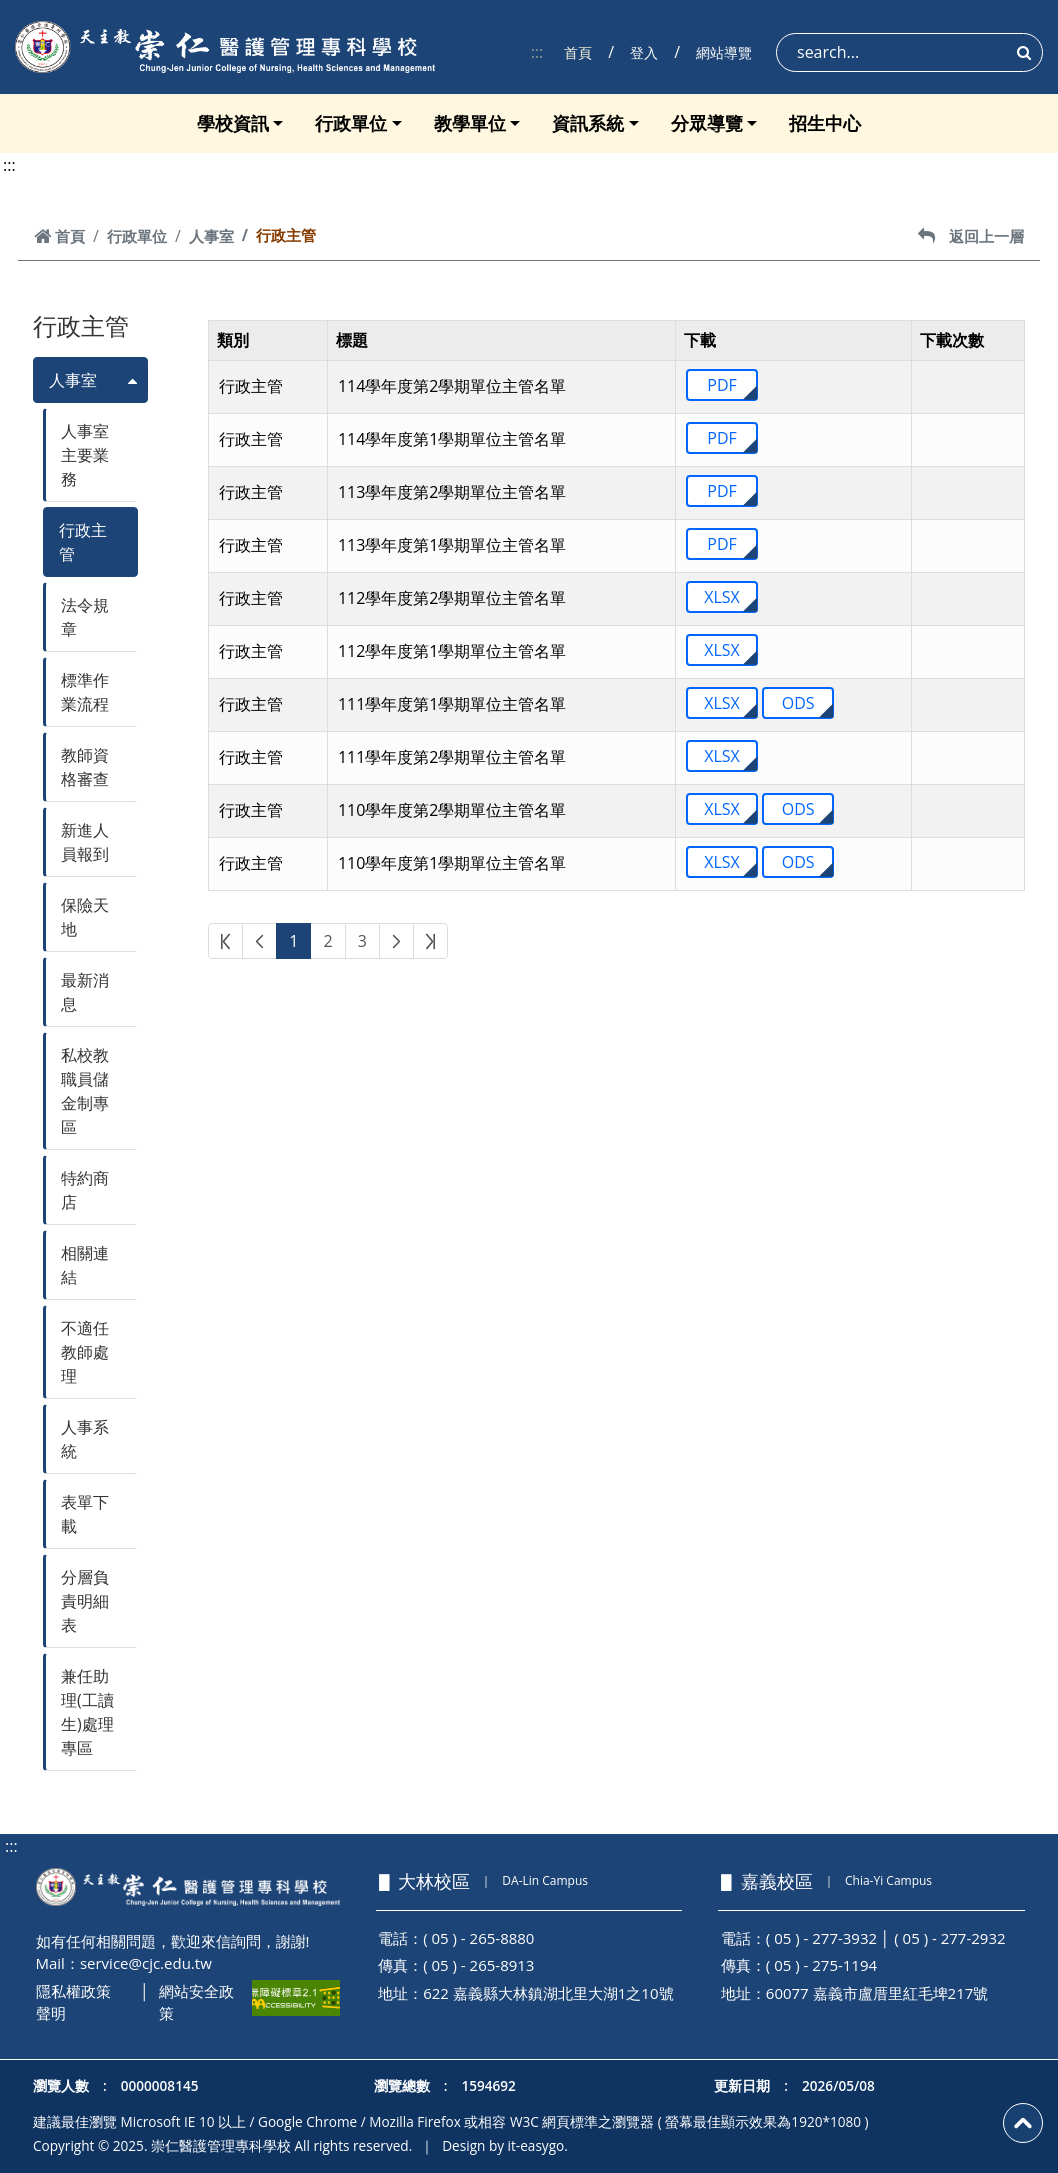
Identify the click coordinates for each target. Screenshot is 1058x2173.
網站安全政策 (196, 2002)
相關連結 (85, 1265)
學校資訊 (233, 123)
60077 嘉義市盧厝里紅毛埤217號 (877, 1993)
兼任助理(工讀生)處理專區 (87, 1712)
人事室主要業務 (85, 455)
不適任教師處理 (85, 1352)
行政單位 (351, 123)
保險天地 (85, 917)
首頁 (578, 52)
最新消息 (85, 992)
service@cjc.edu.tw (146, 1963)
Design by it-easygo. (505, 2145)
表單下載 (85, 1514)
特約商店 (85, 1190)
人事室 (211, 236)
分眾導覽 (707, 123)
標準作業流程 (85, 692)
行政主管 (83, 542)
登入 (644, 52)
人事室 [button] (73, 380)
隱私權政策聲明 (73, 2002)
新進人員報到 (85, 842)
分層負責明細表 (85, 1601)
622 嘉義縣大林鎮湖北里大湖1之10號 (548, 1993)
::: (537, 52)
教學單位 (470, 123)
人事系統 (85, 1439)
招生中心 (825, 123)
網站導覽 (724, 52)
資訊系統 (588, 123)
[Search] (909, 52)
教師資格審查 (85, 767)
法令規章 (85, 617)
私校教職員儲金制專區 (85, 1091)
